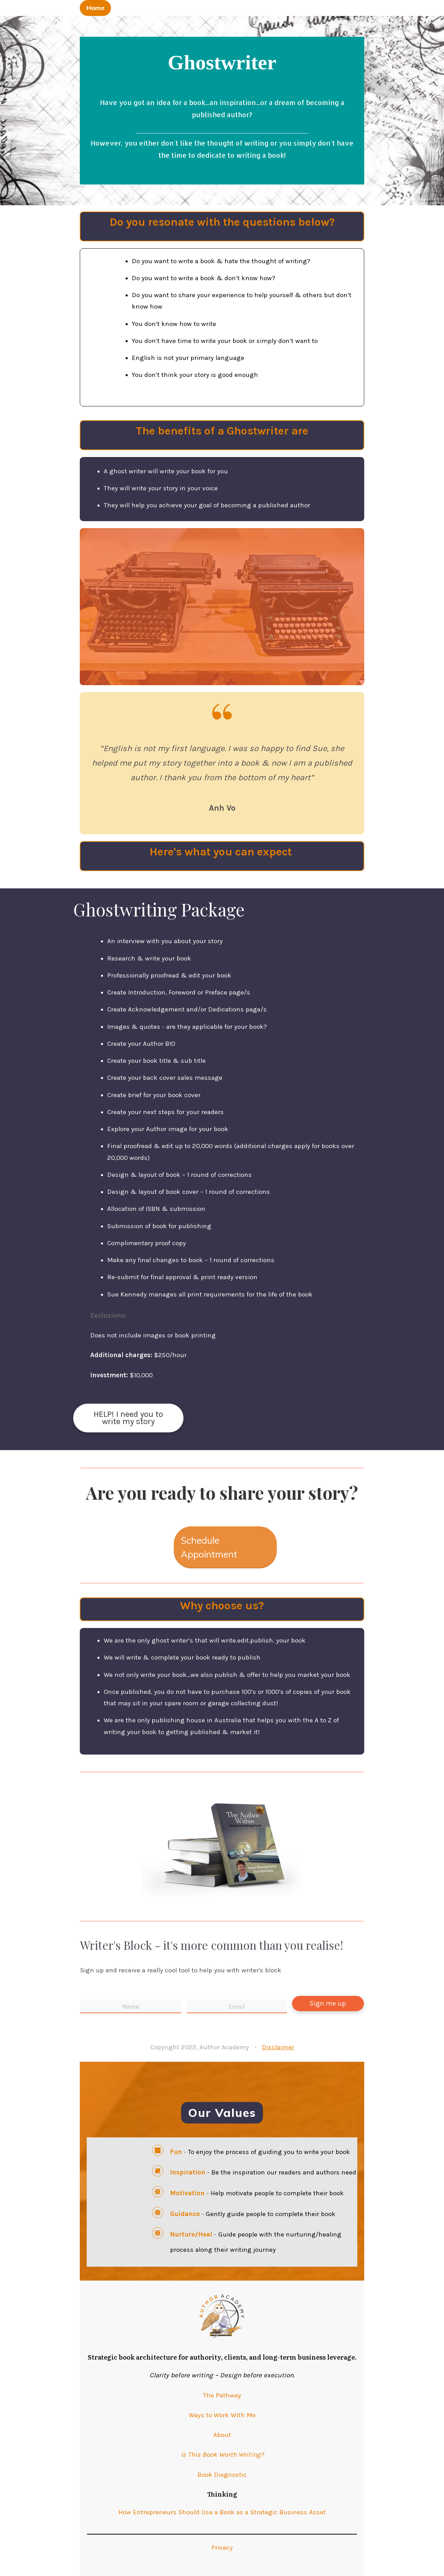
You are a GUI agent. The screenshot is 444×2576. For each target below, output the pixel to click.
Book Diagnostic (222, 2475)
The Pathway (222, 2395)
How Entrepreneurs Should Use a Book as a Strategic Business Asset (222, 2512)
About (222, 2435)
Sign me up (328, 2003)
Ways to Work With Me (222, 2415)
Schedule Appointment (209, 1547)
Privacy (222, 2547)
